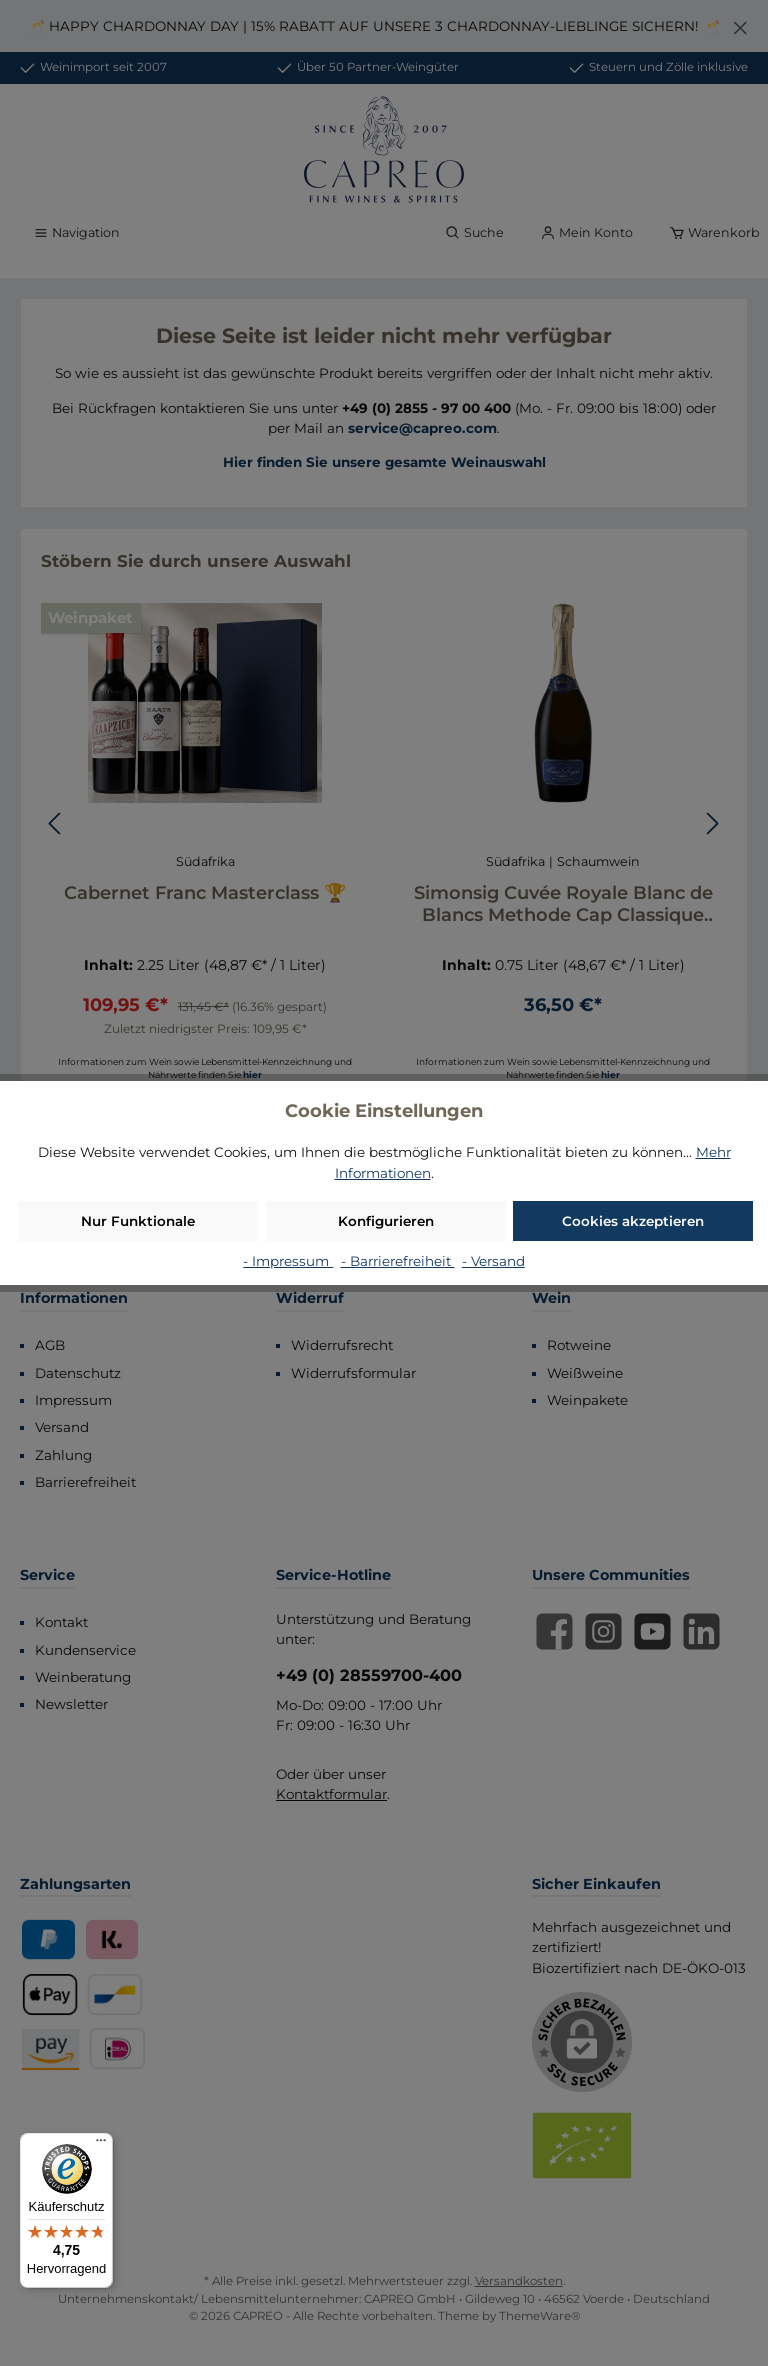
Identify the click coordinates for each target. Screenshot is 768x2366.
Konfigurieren (386, 1221)
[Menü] (101, 2145)
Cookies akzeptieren (633, 1221)
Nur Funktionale (138, 1221)
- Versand (493, 1261)
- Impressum (288, 1261)
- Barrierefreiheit (398, 1261)
